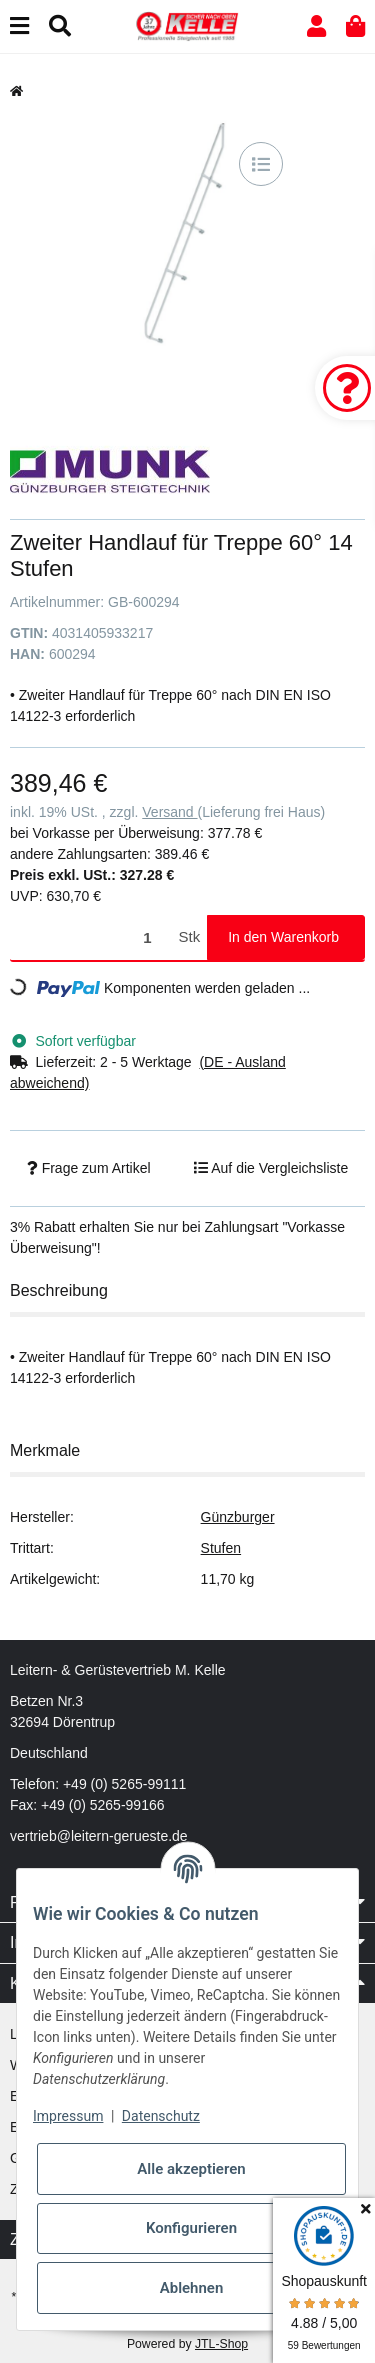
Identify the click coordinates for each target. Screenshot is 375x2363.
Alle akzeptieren (191, 2169)
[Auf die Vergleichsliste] (261, 164)
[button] (316, 26)
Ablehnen (192, 2288)
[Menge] (91, 937)
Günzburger (238, 1517)
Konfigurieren (191, 2228)
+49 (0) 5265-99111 (124, 1784)
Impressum (68, 2116)
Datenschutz (161, 2116)
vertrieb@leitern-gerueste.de (99, 1836)
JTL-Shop (221, 2344)
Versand (169, 812)
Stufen (221, 1548)
